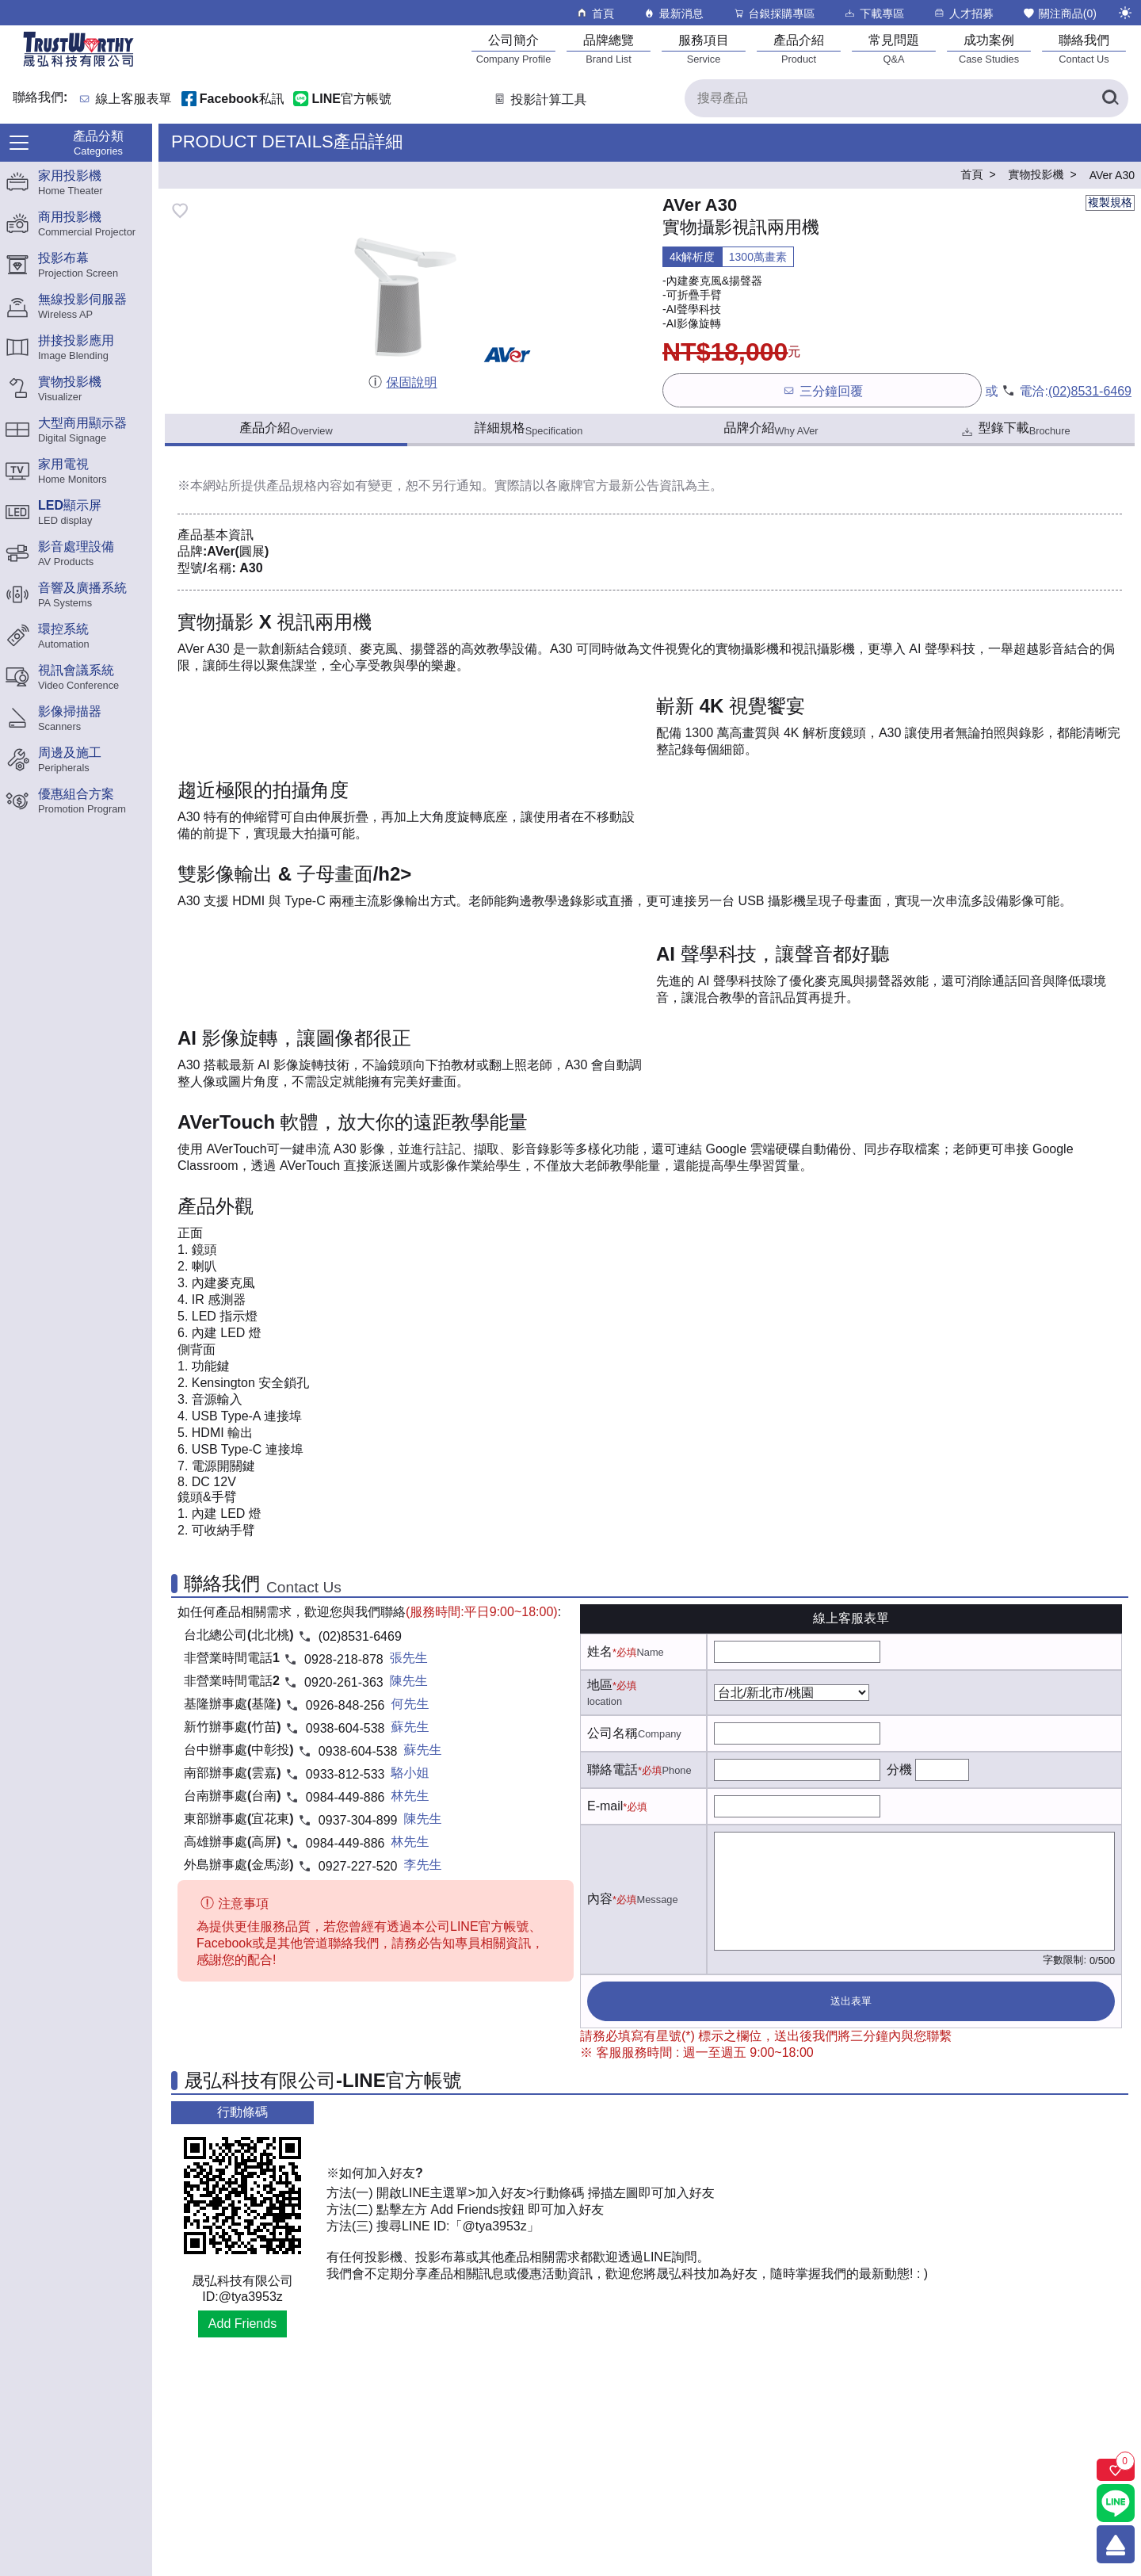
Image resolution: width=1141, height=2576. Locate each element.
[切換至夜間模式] (1125, 12)
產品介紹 (285, 429)
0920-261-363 (344, 1682)
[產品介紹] (798, 48)
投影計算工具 (539, 99)
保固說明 (402, 382)
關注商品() (1059, 13)
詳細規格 (529, 429)
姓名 (599, 1651)
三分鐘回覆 (822, 390)
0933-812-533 (345, 1774)
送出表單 (851, 2001)
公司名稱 (612, 1733)
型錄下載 (1015, 430)
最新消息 (673, 13)
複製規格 (1110, 202)
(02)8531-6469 (1089, 391)
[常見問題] (893, 48)
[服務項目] (703, 48)
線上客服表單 (134, 99)
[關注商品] (1116, 2470)
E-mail (605, 1806)
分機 (899, 1769)
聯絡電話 (612, 1769)
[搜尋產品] (906, 98)
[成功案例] (988, 48)
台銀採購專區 (773, 13)
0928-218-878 (344, 1659)
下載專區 (873, 13)
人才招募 (963, 13)
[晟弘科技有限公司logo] (78, 65)
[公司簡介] (513, 48)
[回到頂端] (1116, 2544)
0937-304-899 (358, 1820)
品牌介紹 (770, 429)
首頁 (594, 13)
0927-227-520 (358, 1866)
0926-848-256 (345, 1705)
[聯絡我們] (1084, 48)
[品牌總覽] (608, 48)
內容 (599, 1898)
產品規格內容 (304, 485)
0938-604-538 (345, 1728)
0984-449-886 (345, 1797)
